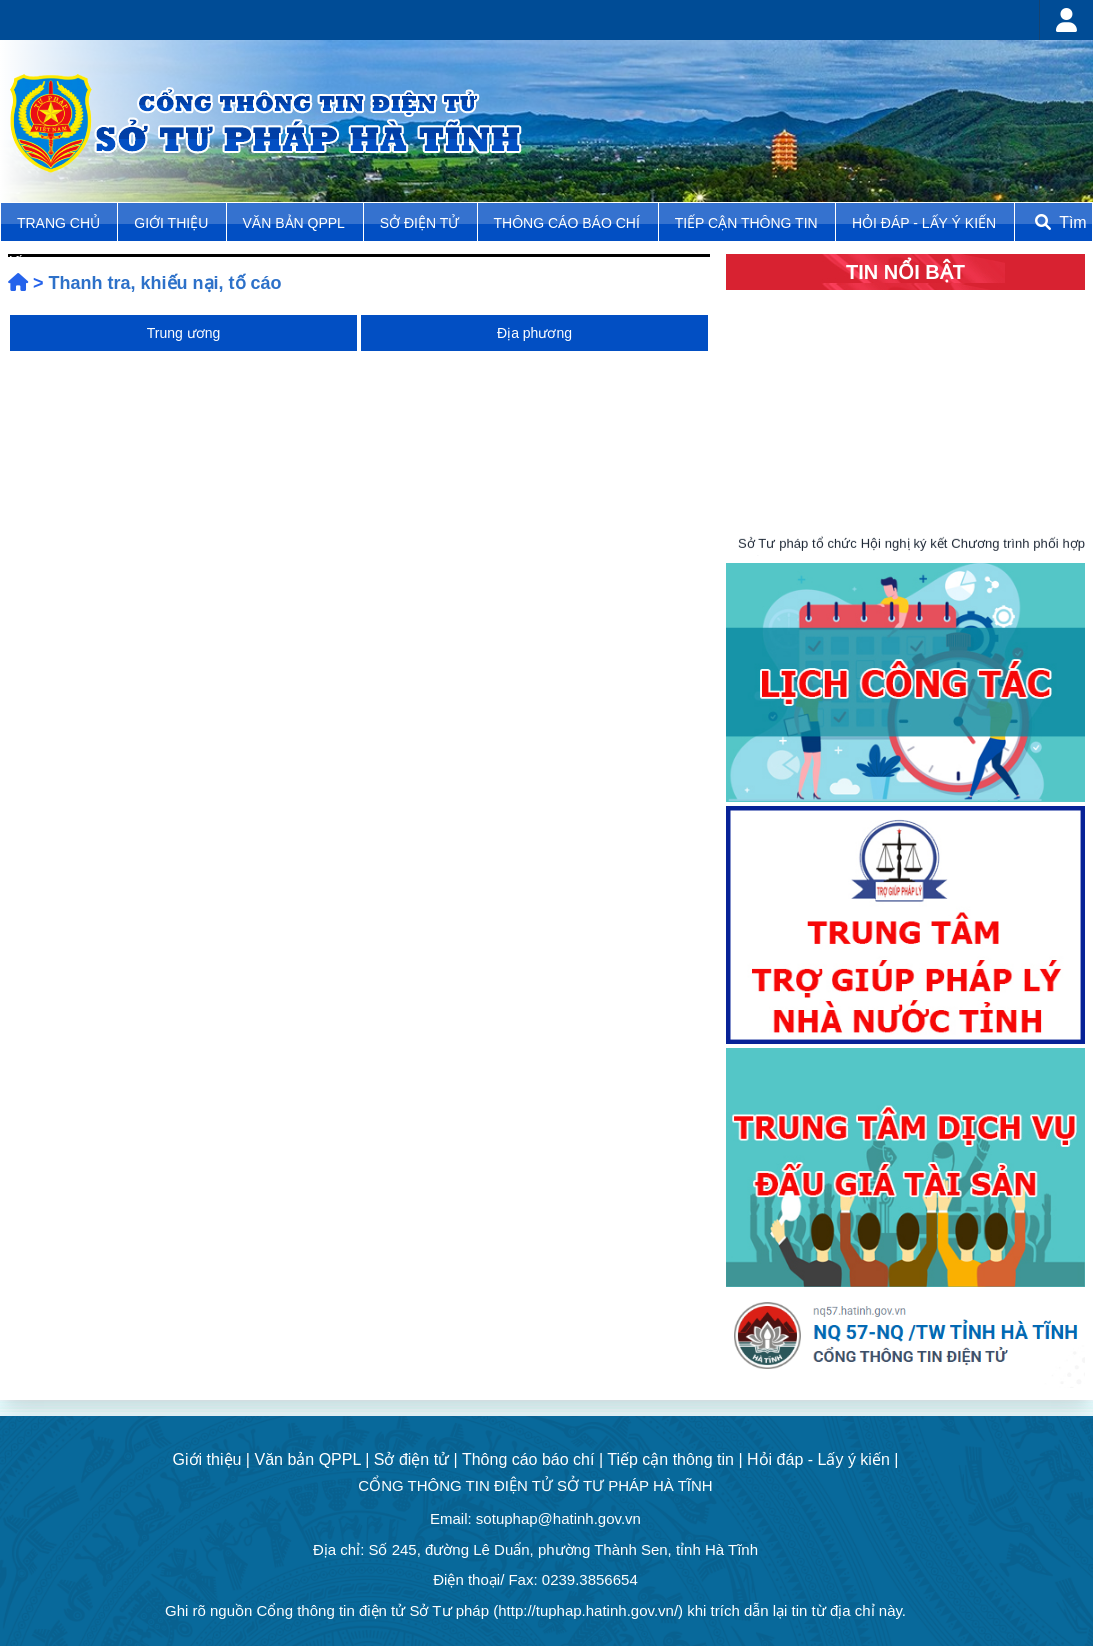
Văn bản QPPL (294, 223)
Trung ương (184, 333)
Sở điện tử (421, 223)
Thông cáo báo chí (567, 223)
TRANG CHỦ (60, 223)
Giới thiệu (173, 223)
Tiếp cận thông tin (748, 223)
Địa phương (534, 333)
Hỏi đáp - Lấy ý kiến (924, 223)
